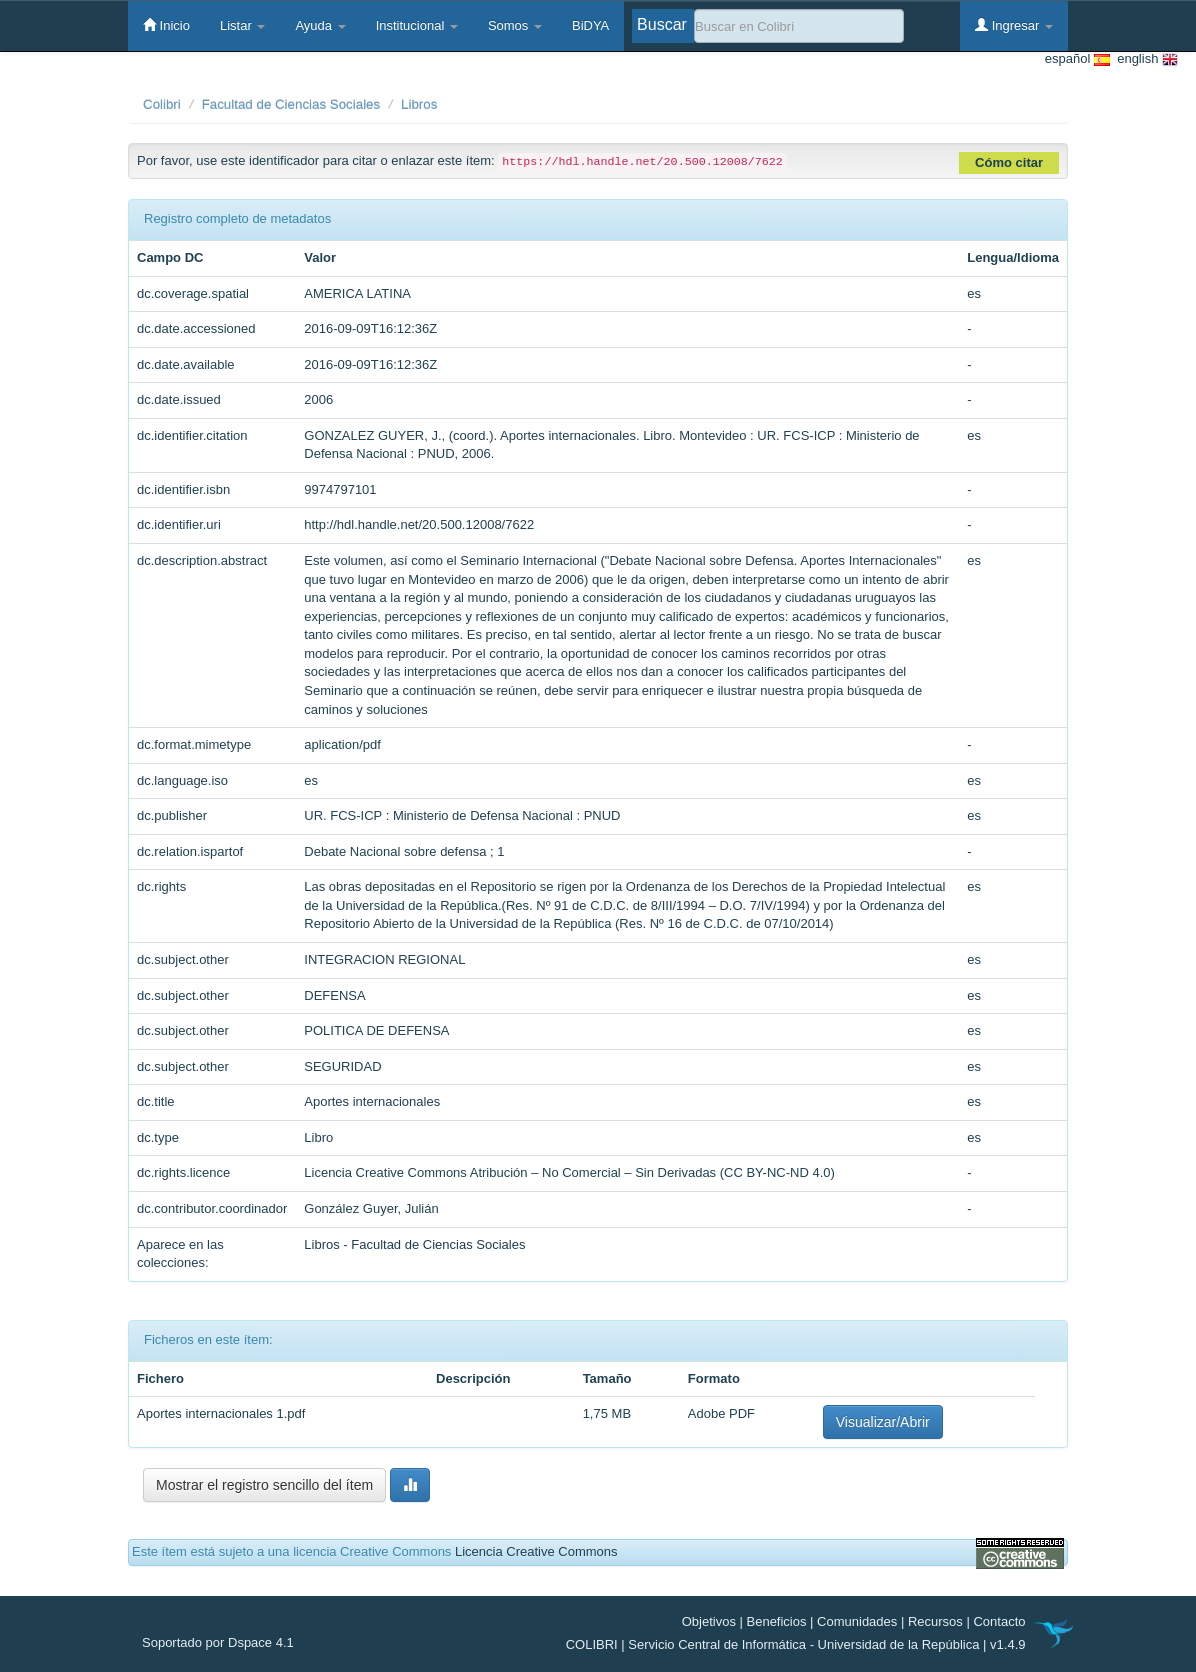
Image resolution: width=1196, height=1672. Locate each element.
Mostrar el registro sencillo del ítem (264, 1485)
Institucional (417, 25)
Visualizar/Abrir (883, 1422)
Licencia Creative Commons (536, 1551)
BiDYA (590, 25)
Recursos (935, 1621)
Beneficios (777, 1621)
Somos (515, 25)
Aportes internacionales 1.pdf (221, 1413)
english (1144, 59)
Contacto (999, 1621)
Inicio (166, 25)
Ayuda (320, 25)
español (1077, 59)
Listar (242, 25)
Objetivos (709, 1621)
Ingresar (1014, 25)
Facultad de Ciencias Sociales (291, 104)
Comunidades (857, 1621)
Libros (419, 104)
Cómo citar (1009, 162)
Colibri (162, 104)
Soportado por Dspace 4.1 (218, 1642)
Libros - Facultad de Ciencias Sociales (414, 1244)
